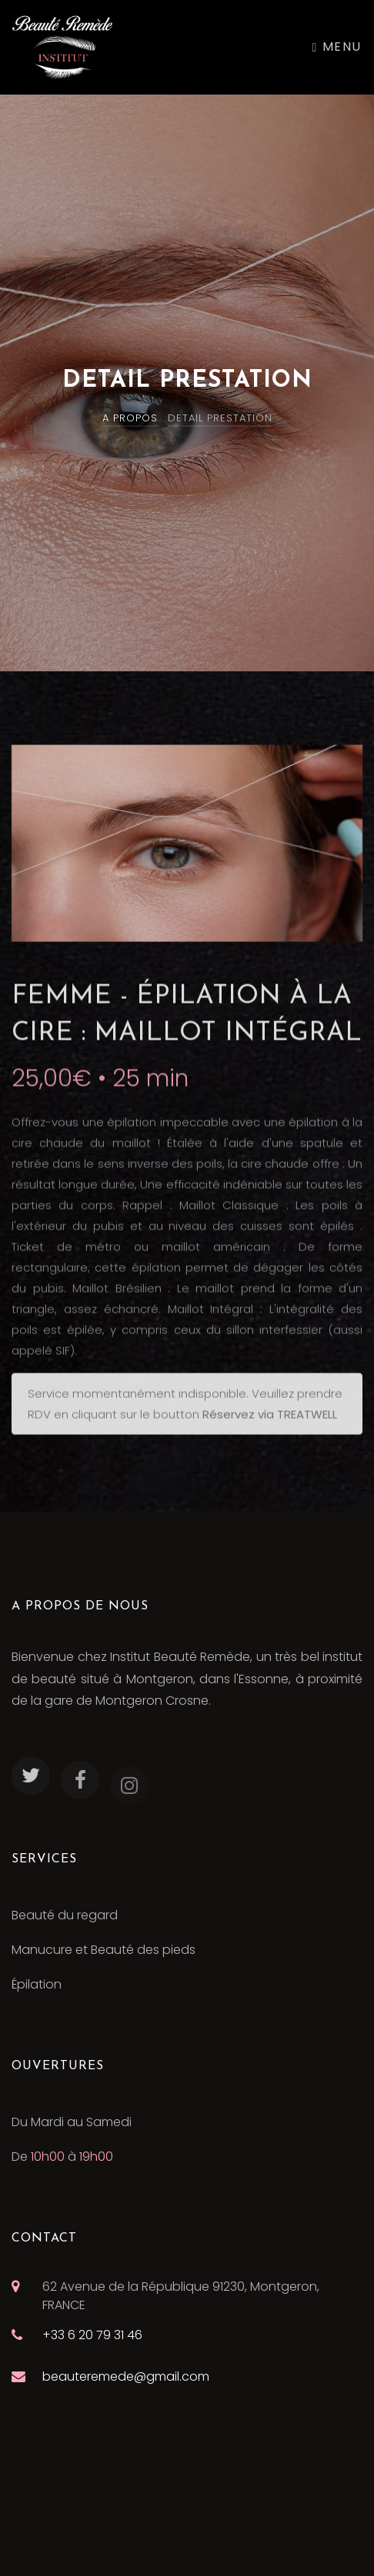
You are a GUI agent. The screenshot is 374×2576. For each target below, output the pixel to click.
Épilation (37, 1984)
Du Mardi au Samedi (72, 2122)
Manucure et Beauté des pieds (103, 1950)
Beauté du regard (65, 1915)
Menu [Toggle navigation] (337, 46)
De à (62, 2156)
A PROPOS (130, 418)
